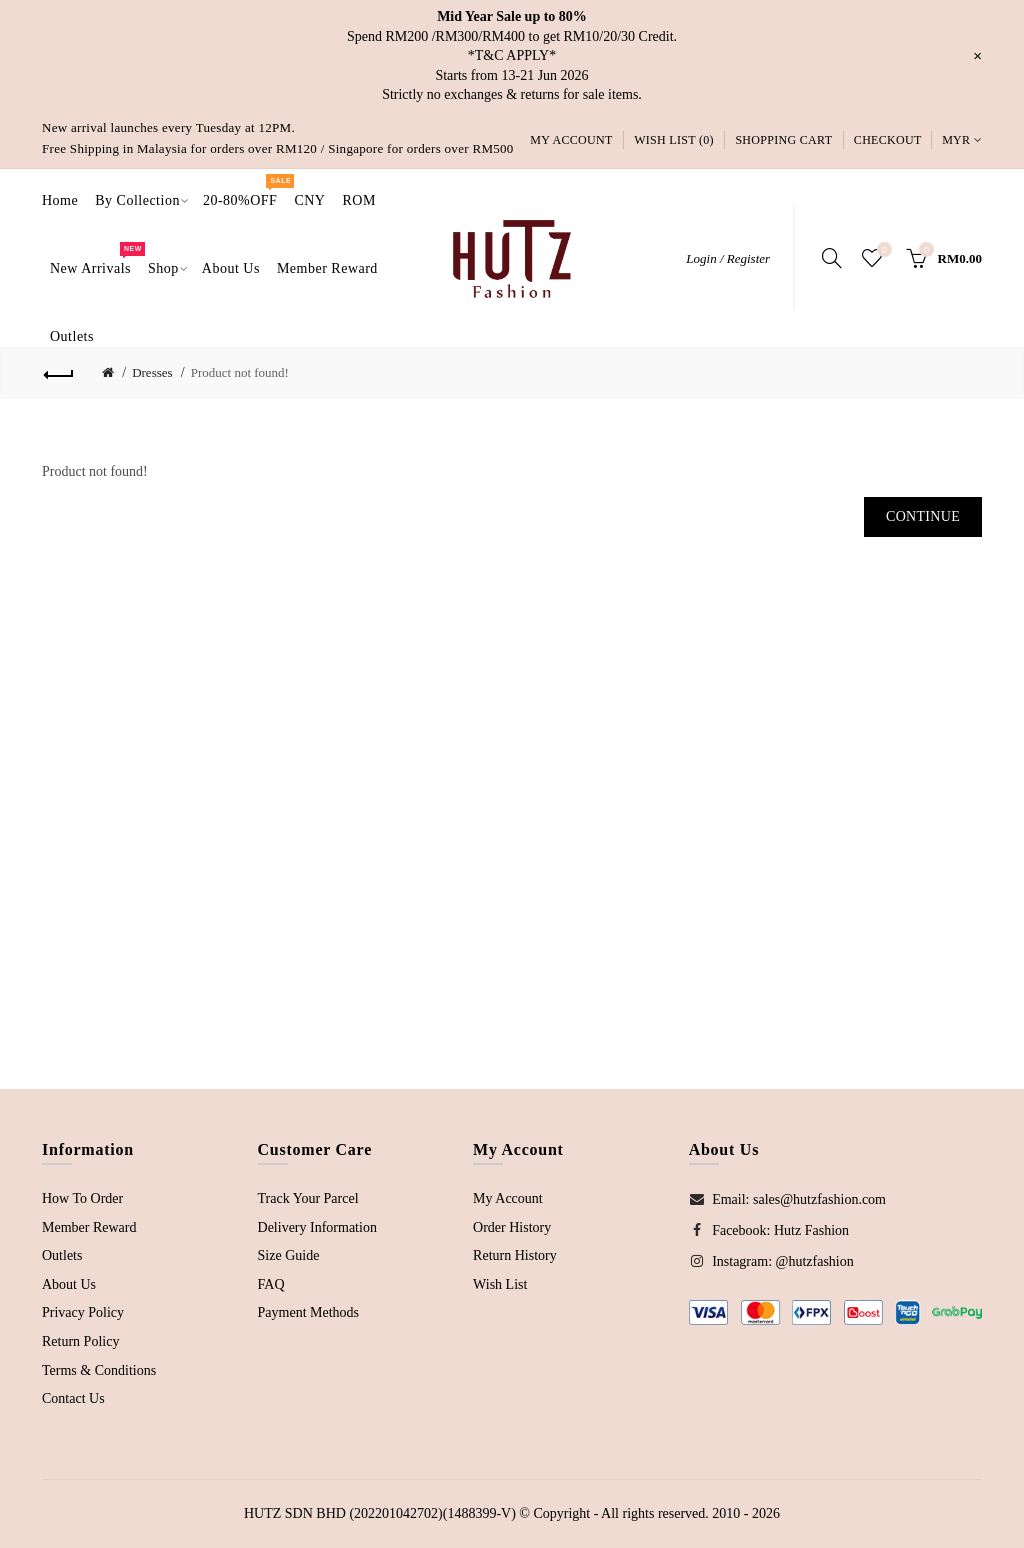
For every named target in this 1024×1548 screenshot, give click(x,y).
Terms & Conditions (99, 1370)
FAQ (271, 1284)
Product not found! (240, 372)
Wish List (500, 1284)
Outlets (62, 1255)
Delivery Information (317, 1227)
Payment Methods (309, 1312)
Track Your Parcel (308, 1198)
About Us (69, 1284)
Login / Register (728, 258)
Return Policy (80, 1341)
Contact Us (73, 1398)
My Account (571, 140)
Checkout (888, 140)
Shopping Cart (783, 140)
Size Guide (289, 1255)
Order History (512, 1227)
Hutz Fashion (811, 1230)
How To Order (82, 1198)
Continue (923, 516)
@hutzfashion (815, 1261)
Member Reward (89, 1227)
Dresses (152, 372)
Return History (515, 1255)
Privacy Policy (83, 1312)
